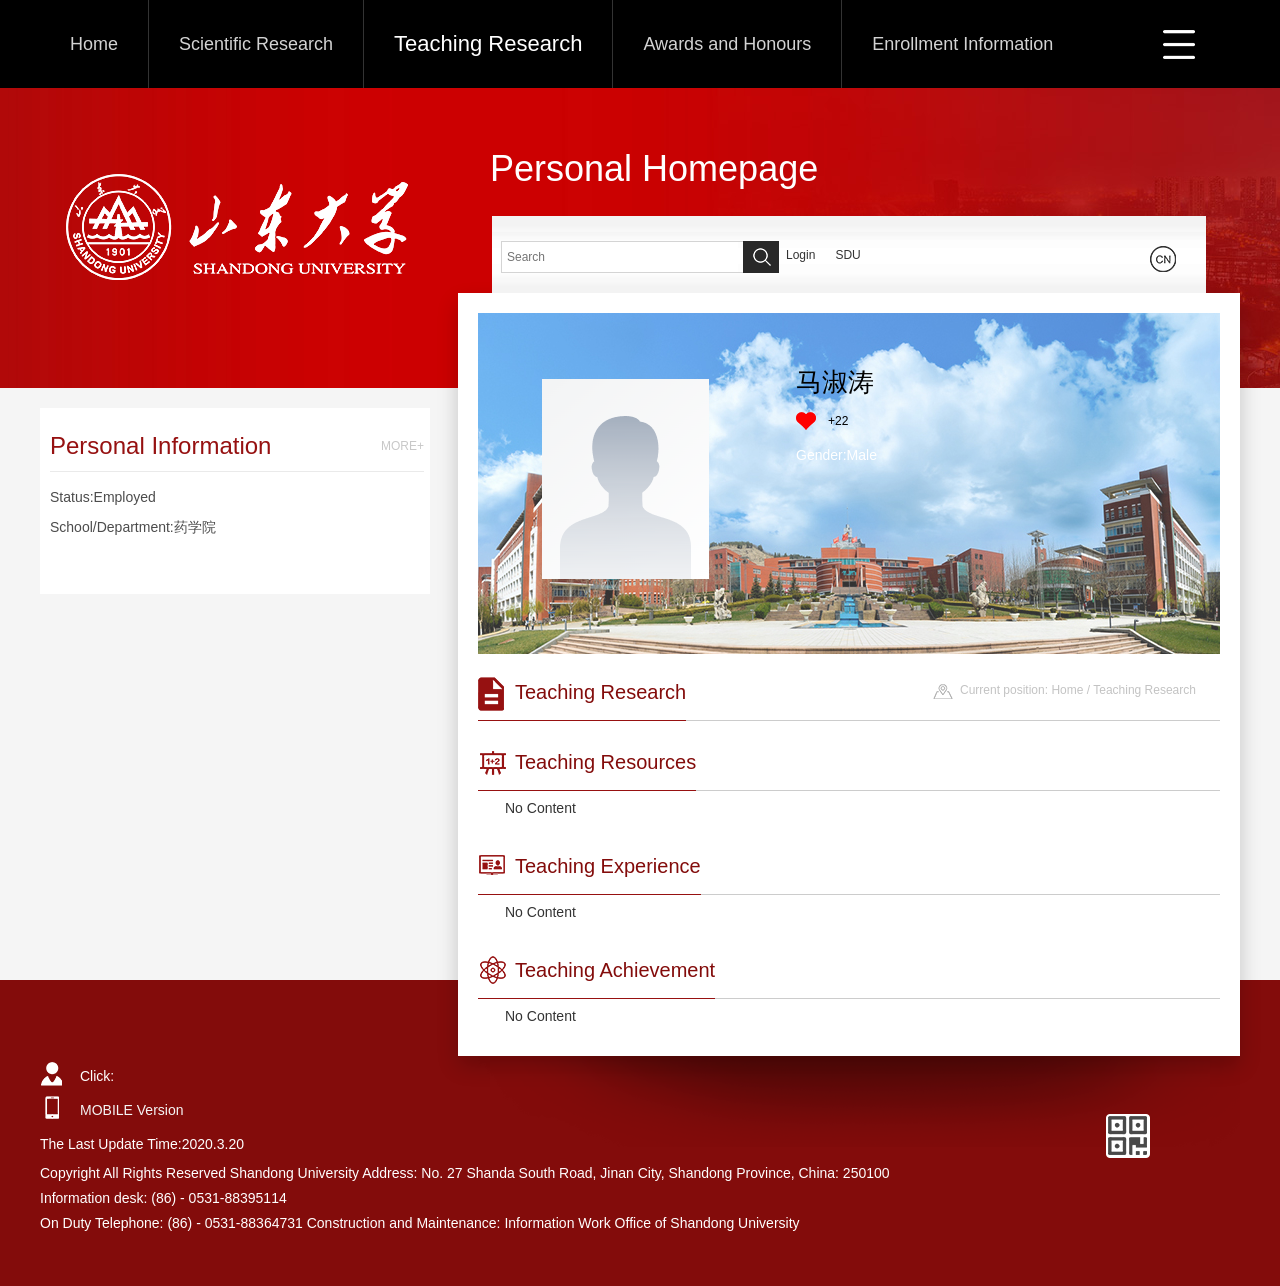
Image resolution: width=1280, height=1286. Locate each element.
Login (800, 255)
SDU (847, 255)
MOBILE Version (132, 1110)
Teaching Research (488, 43)
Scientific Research (256, 44)
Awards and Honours (727, 44)
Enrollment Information (962, 44)
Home (94, 44)
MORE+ (402, 446)
